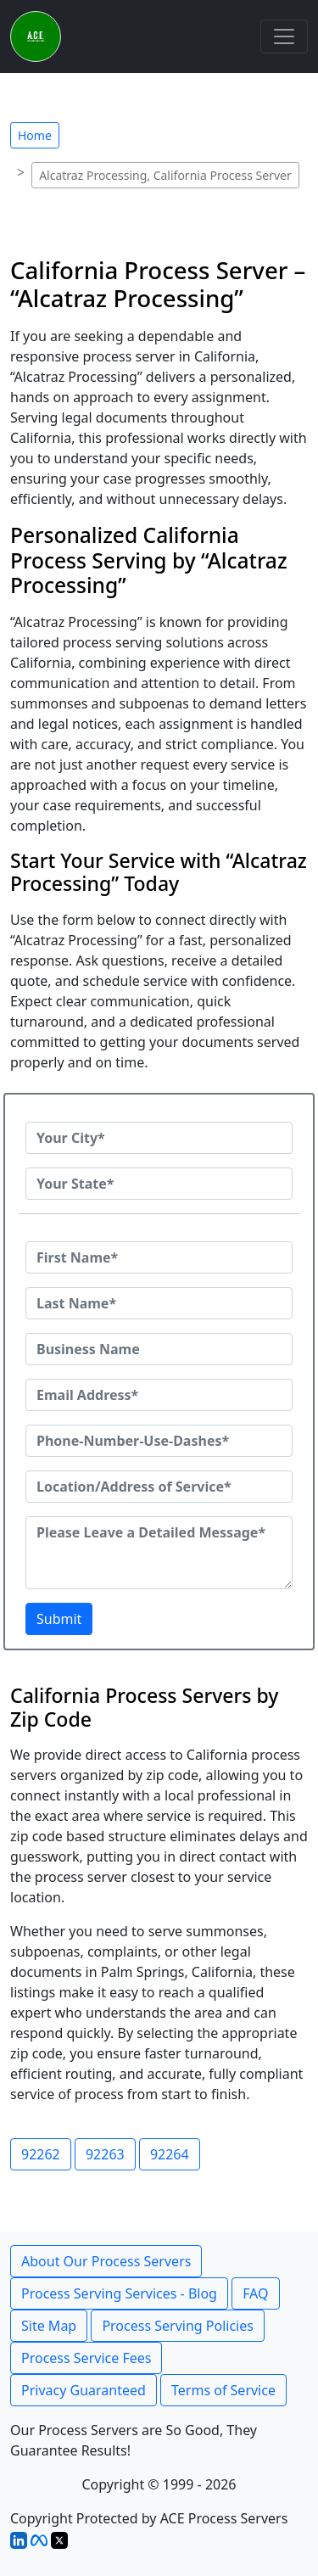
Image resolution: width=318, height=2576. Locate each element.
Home (35, 135)
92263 (105, 2154)
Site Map (48, 2325)
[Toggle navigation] (284, 36)
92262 (40, 2154)
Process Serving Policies (178, 2325)
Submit (58, 1619)
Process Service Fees (86, 2358)
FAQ (255, 2293)
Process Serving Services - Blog (119, 2293)
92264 (169, 2154)
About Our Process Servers (106, 2261)
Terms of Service (223, 2390)
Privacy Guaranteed (83, 2390)
